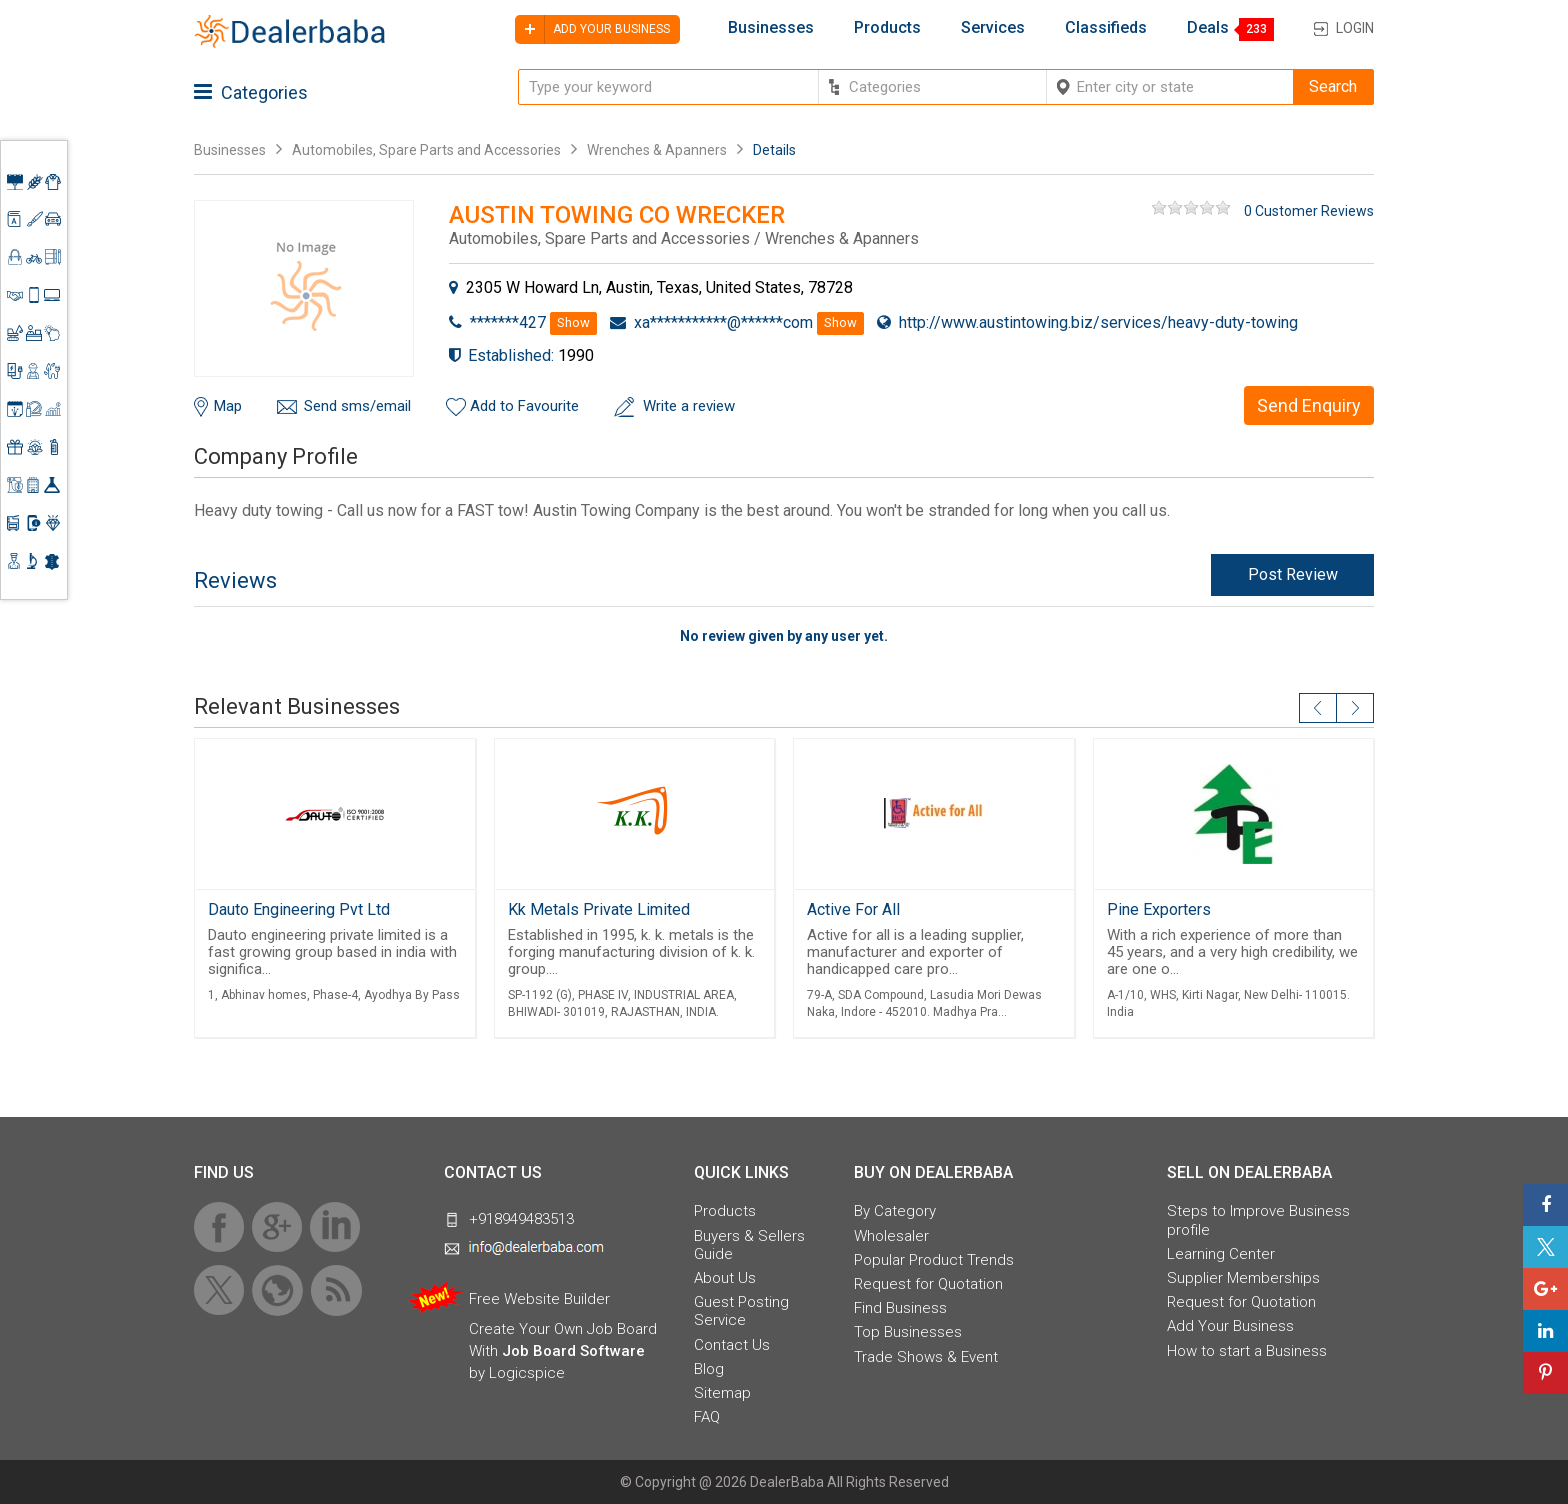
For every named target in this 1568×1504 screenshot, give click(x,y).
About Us (725, 1278)
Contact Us (732, 1345)
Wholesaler (891, 1236)
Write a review (689, 406)
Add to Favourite (524, 406)
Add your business (592, 29)
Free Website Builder (539, 1299)
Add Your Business (1230, 1326)
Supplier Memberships (1243, 1278)
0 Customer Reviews (1309, 211)
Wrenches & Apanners (657, 150)
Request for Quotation (928, 1284)
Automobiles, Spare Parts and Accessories (426, 150)
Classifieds (1106, 28)
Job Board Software (573, 1351)
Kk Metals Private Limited (599, 909)
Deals (1208, 28)
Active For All (853, 909)
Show (573, 322)
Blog (709, 1369)
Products (887, 28)
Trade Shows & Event (926, 1357)
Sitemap (722, 1393)
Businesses (771, 28)
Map (228, 406)
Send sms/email (357, 406)
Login (1355, 28)
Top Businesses (908, 1332)
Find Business (900, 1308)
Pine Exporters (1159, 909)
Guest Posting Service (741, 1311)
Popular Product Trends (934, 1260)
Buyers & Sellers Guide (749, 1245)
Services (993, 28)
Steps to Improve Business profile (1258, 1220)
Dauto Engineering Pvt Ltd (299, 909)
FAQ (707, 1417)
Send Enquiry (1309, 405)
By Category (895, 1211)
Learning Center (1221, 1254)
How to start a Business (1247, 1351)
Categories (251, 92)
